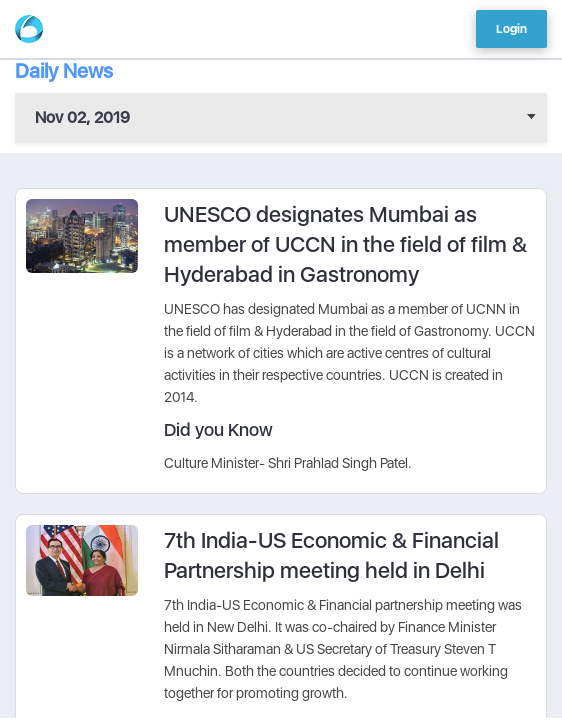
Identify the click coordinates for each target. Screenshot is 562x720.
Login (511, 29)
